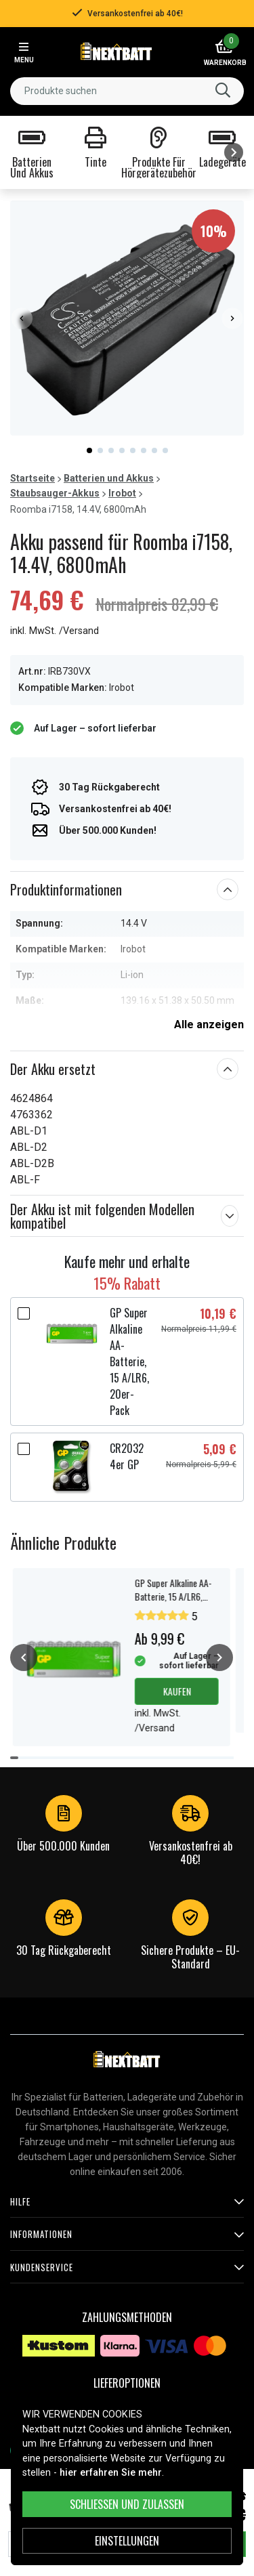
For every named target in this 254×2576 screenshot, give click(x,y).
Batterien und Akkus (109, 478)
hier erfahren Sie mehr (111, 2472)
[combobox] (127, 91)
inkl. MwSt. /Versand (54, 631)
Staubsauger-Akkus (55, 493)
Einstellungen (127, 2541)
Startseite (32, 478)
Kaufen (176, 1691)
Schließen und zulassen (127, 2504)
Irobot (122, 493)
